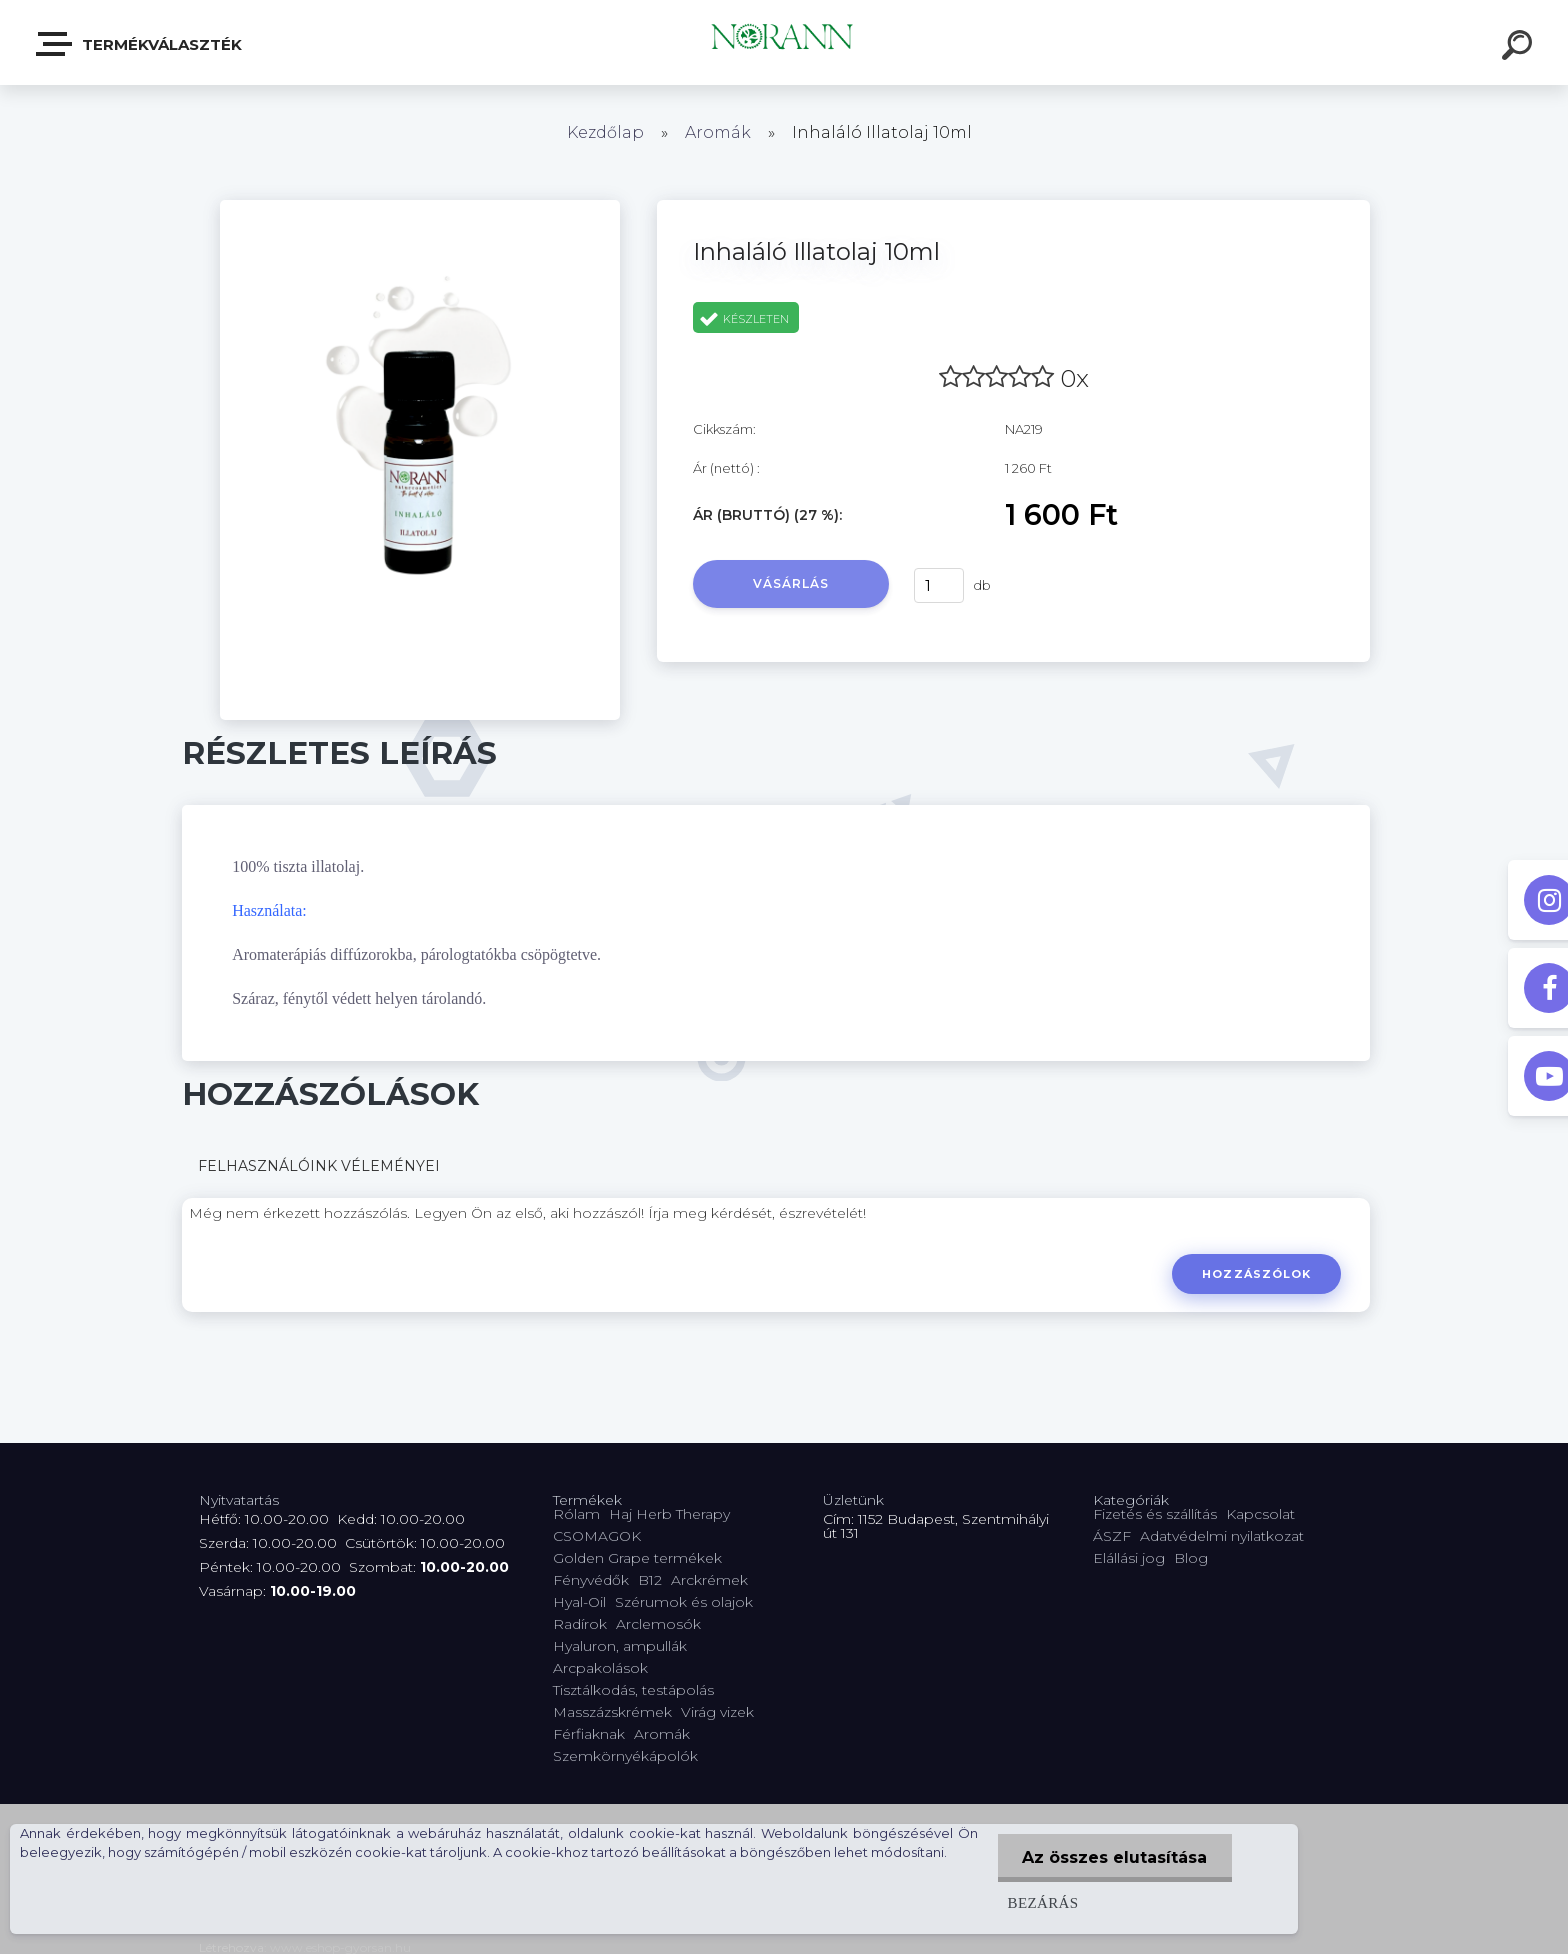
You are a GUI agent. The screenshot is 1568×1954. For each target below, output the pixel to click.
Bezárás (1042, 1902)
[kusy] (939, 585)
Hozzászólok (1256, 1274)
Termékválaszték (140, 44)
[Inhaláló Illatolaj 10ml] (420, 207)
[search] (1520, 48)
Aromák (718, 132)
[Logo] (784, 42)
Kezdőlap (605, 132)
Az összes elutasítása (1114, 1857)
